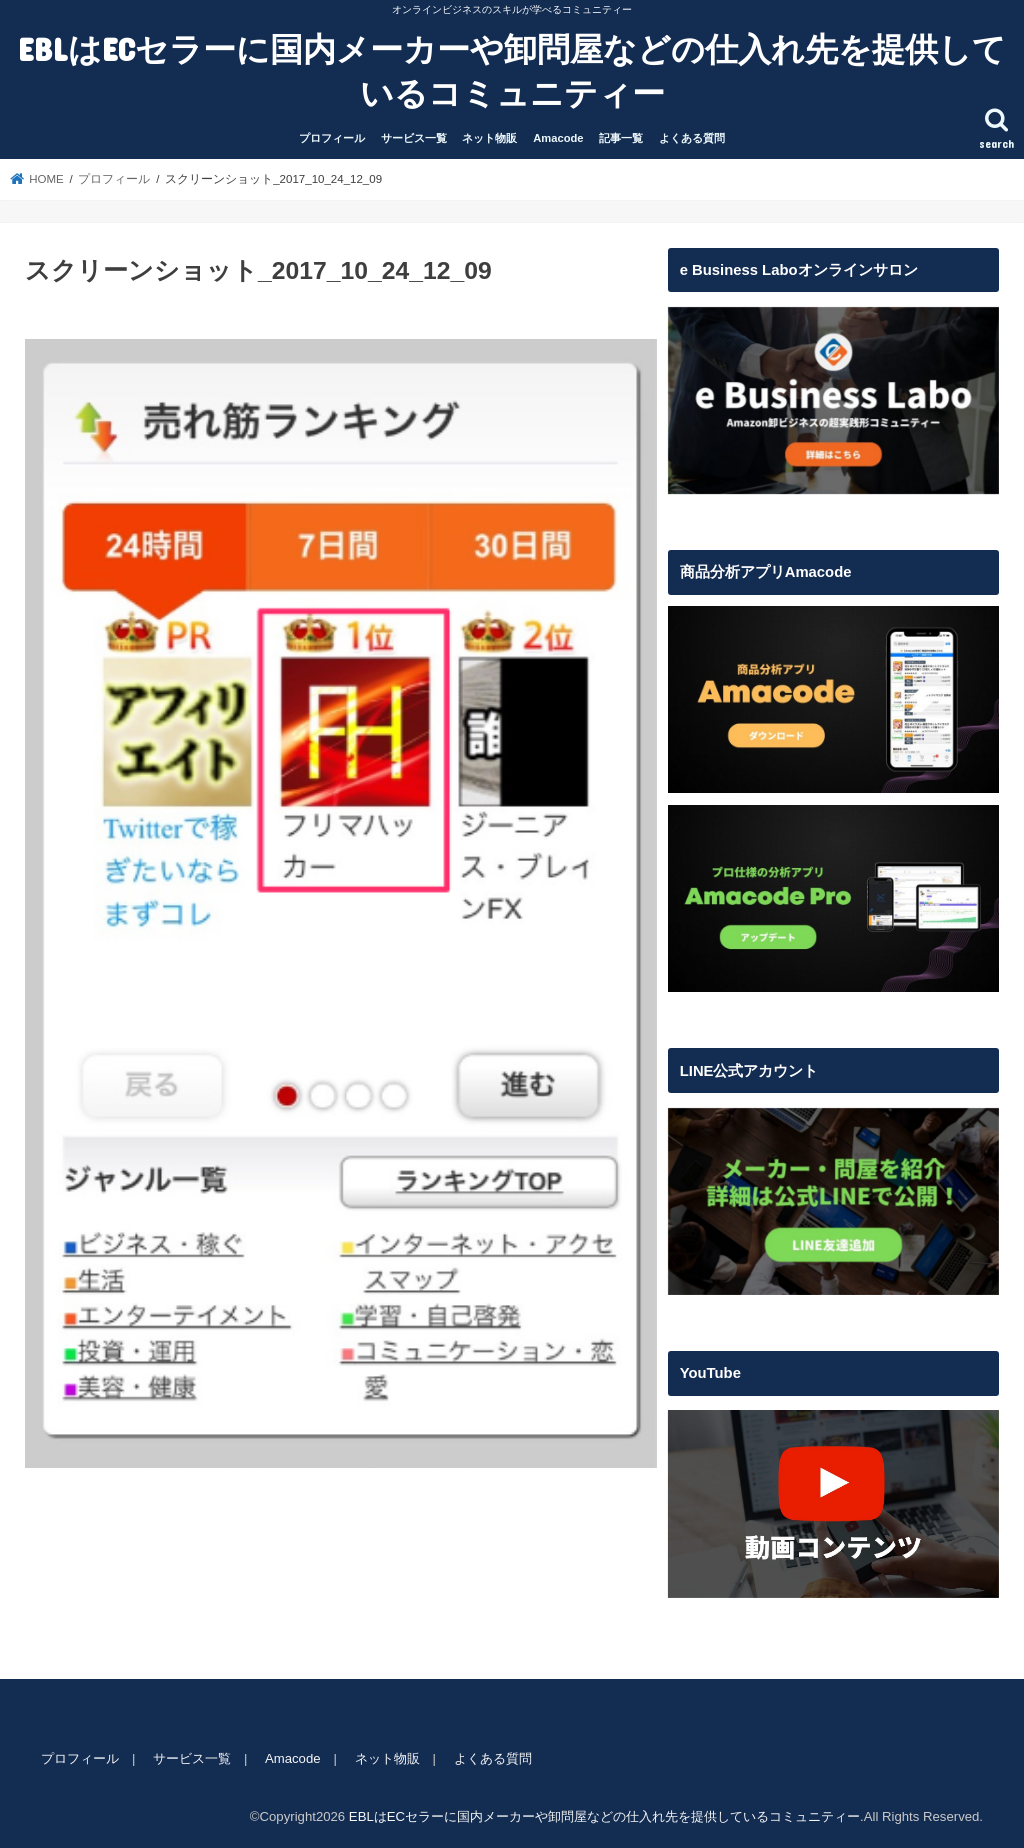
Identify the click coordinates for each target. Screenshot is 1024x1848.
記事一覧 (621, 138)
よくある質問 (692, 138)
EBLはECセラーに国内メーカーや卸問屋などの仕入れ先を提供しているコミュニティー (512, 70)
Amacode (558, 138)
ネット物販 (489, 138)
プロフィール (332, 138)
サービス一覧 (414, 138)
